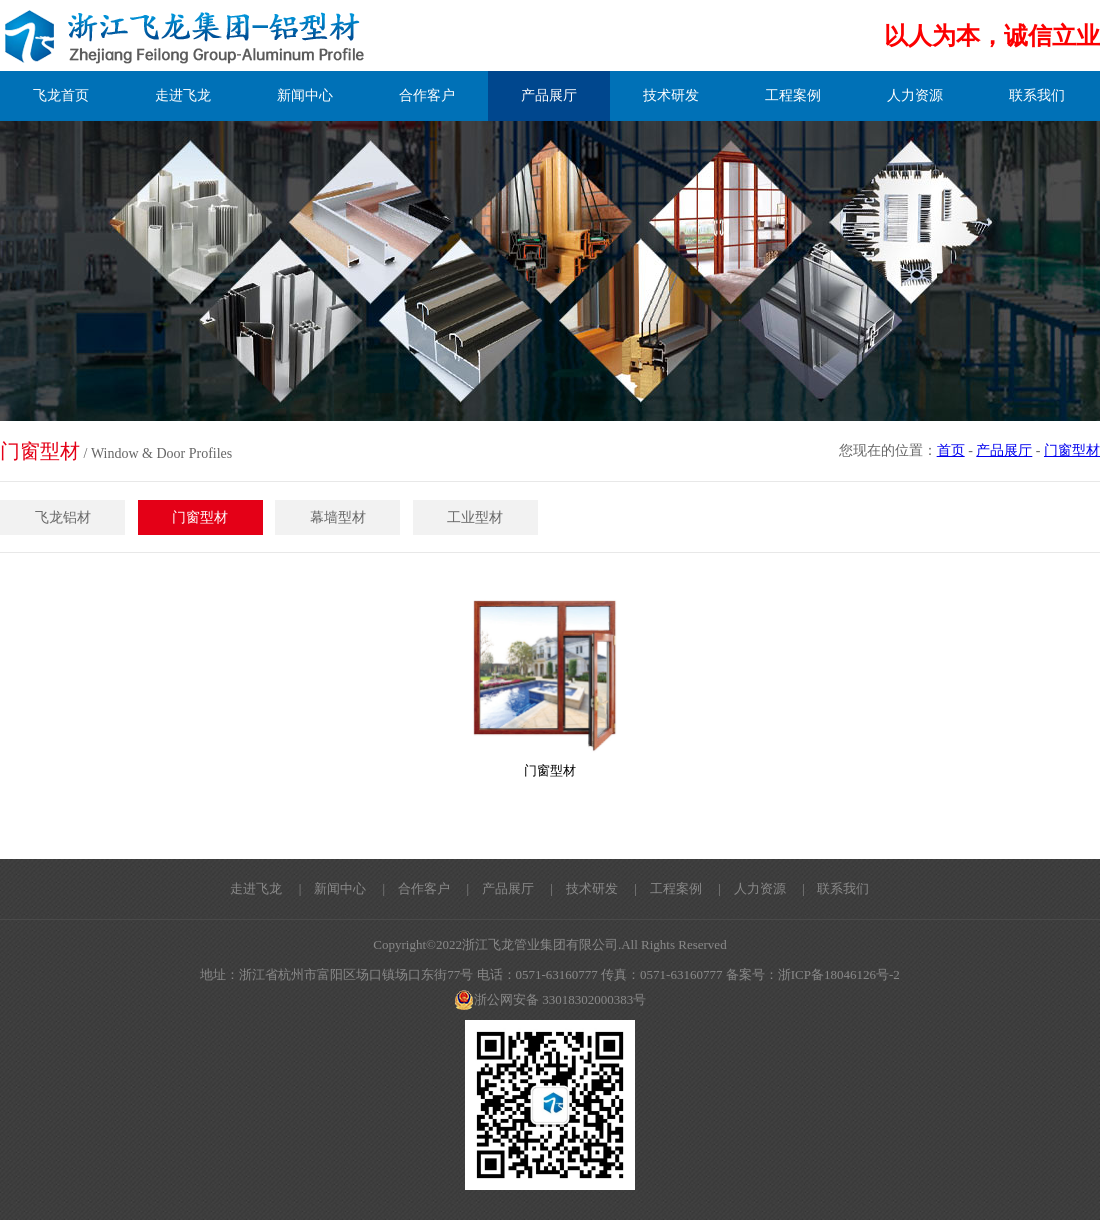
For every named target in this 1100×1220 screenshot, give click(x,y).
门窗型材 (1072, 450)
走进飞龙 (256, 888)
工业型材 (475, 517)
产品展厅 (1004, 450)
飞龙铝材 (63, 517)
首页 (951, 450)
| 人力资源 (745, 888)
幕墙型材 (338, 517)
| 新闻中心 (326, 888)
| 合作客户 (410, 888)
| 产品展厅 (493, 888)
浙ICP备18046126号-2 (839, 974)
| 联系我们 (829, 888)
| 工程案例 (661, 888)
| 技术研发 (577, 888)
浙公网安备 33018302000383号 (550, 1000)
